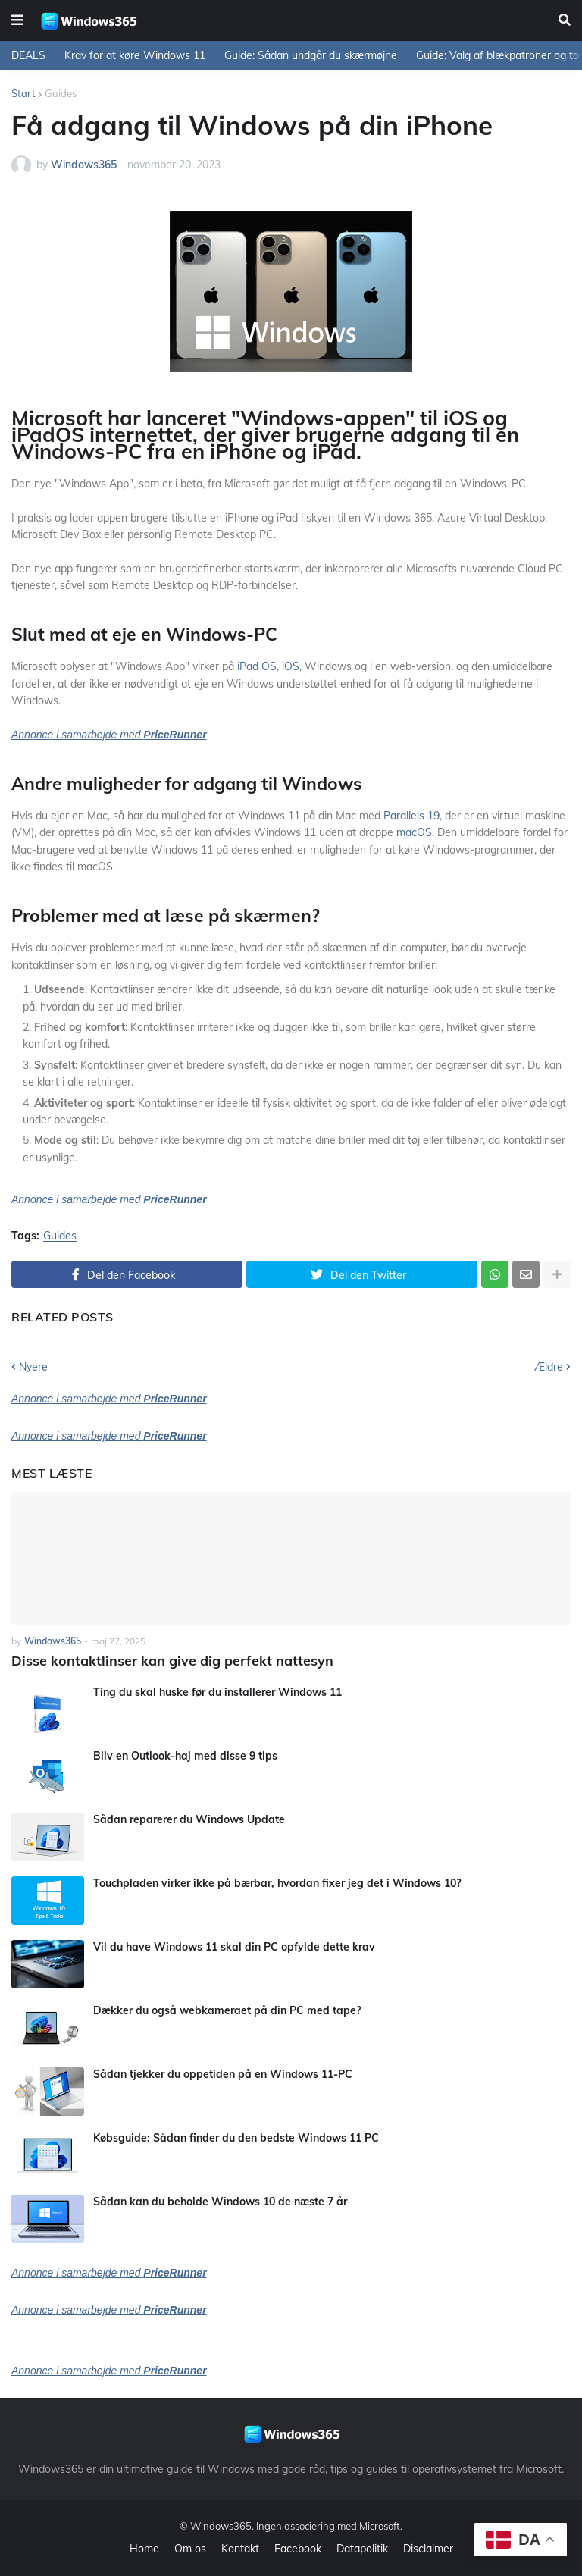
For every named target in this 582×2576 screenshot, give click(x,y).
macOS (414, 832)
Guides (61, 93)
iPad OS (257, 666)
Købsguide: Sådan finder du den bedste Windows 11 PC (236, 2138)
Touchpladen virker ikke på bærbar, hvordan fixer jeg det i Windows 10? (277, 1883)
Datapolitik (362, 2549)
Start (23, 93)
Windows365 (221, 2526)
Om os (190, 2549)
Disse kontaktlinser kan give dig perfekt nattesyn (172, 1660)
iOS (290, 666)
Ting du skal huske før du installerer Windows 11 (217, 1692)
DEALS (28, 55)
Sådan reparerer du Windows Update (189, 1819)
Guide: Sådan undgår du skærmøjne (310, 55)
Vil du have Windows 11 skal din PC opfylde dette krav (234, 1947)
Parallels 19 (411, 816)
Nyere (33, 1367)
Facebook (297, 2549)
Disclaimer (428, 2549)
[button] (17, 20)
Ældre (548, 1367)
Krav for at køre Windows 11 (134, 55)
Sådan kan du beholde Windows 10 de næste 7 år (220, 2201)
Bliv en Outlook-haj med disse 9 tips (185, 1756)
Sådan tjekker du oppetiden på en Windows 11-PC (222, 2074)
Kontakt (240, 2549)
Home (144, 2549)
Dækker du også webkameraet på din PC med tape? (227, 2010)
